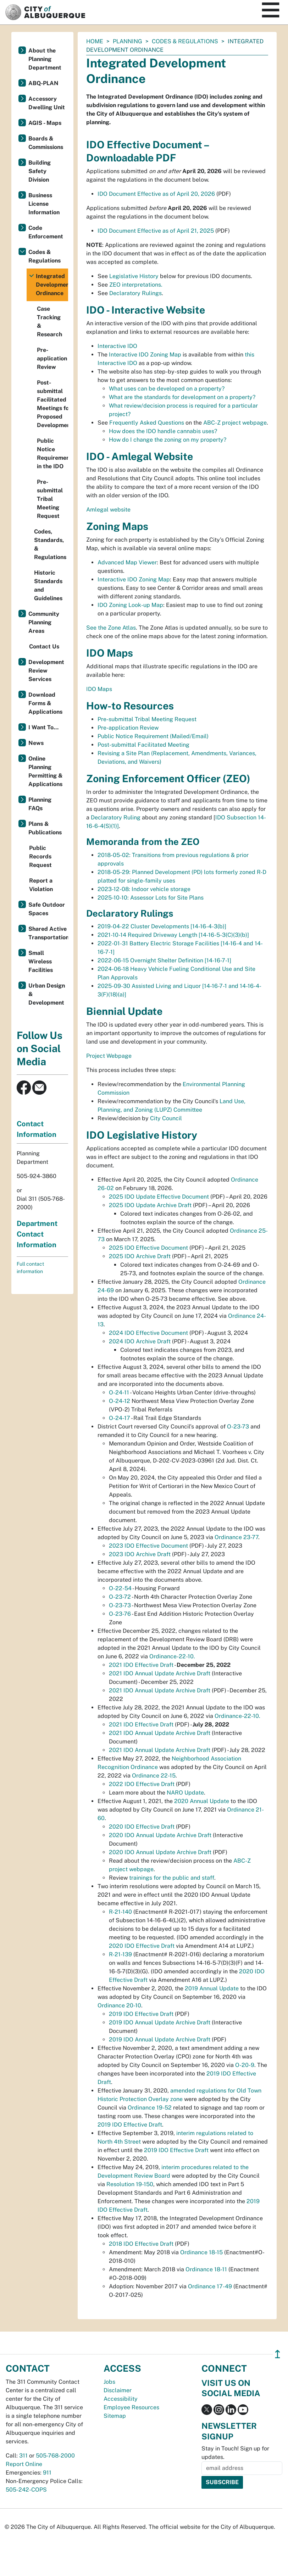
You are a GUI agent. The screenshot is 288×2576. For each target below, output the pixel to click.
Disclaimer (118, 2390)
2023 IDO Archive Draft (140, 1554)
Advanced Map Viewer (127, 562)
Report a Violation (41, 884)
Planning (127, 41)
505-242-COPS (26, 2489)
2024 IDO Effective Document (148, 1333)
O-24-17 (119, 1418)
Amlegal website (108, 509)
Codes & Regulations (185, 41)
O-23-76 (120, 1613)
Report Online (24, 2464)
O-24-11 (119, 1392)
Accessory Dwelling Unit (46, 103)
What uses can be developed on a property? (167, 388)
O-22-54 (120, 1588)
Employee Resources (131, 2407)
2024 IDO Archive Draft (140, 1341)
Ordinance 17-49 (210, 2286)
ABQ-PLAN (43, 83)
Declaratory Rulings (135, 293)
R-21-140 (120, 1911)
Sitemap (115, 2415)
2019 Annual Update (212, 1988)
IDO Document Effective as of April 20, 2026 (156, 193)
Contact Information (36, 1129)
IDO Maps (99, 689)
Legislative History (134, 276)
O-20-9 (244, 2065)
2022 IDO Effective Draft (142, 1784)
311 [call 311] (23, 2455)
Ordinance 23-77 (236, 1537)
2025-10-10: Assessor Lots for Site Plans (151, 897)
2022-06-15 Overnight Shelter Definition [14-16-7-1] (164, 960)
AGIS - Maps (44, 123)
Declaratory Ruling (115, 817)
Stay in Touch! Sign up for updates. (235, 2452)
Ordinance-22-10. (172, 1656)
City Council (166, 1118)
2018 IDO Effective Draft (141, 2243)
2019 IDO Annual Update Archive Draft (159, 2022)
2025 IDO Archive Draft (140, 1256)
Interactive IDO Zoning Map (145, 354)
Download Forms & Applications (45, 703)
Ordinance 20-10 (119, 2005)
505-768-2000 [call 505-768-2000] (55, 2455)
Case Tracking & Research (49, 321)
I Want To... (43, 727)
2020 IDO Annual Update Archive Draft (160, 1835)
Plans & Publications (45, 828)
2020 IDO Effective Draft (142, 1826)
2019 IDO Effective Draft (141, 2014)
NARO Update (185, 1792)
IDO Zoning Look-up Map (130, 605)
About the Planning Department (44, 59)
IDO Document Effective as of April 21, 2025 (156, 230)
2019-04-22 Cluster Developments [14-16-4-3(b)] (162, 926)
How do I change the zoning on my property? (167, 439)
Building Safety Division (39, 171)
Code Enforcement (45, 232)
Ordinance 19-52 (150, 2107)
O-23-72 (120, 1596)
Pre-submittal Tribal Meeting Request (147, 719)
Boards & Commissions (45, 142)
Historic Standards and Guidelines (48, 585)
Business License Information (44, 204)
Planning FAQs (39, 804)
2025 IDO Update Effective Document (159, 1196)
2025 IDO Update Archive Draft (150, 1205)
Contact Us (44, 646)
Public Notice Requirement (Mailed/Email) (153, 736)
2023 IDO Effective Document (148, 1545)
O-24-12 (119, 1401)
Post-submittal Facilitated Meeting (143, 744)
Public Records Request (40, 856)
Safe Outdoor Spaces (46, 909)
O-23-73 (238, 1426)
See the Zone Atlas (111, 627)
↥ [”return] (277, 2354)
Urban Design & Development (46, 994)
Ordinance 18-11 (206, 2269)
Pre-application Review (128, 727)
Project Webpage (109, 1055)
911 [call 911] (47, 2472)
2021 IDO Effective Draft (141, 1665)
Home (94, 41)
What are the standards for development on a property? (182, 397)
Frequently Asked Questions (146, 422)
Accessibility (121, 2398)
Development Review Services (46, 670)
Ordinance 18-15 (201, 2252)
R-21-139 (120, 1954)
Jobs (109, 2381)
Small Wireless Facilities (40, 961)
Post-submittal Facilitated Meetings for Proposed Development (52, 404)
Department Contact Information (37, 1234)
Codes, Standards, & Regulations (50, 544)
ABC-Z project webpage (235, 422)
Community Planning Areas (43, 622)
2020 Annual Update (201, 1801)
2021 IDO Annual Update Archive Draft (159, 1673)
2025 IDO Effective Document (148, 1247)
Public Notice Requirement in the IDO (52, 453)
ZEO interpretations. (135, 284)
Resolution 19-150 (129, 2184)
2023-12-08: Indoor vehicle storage (144, 889)
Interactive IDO (117, 346)
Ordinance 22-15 (154, 1775)
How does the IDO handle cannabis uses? (163, 431)
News (36, 743)
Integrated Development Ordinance (52, 285)
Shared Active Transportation (48, 933)
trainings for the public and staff (171, 1877)
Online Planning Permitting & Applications (45, 771)
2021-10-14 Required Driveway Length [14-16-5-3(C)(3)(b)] (173, 935)
